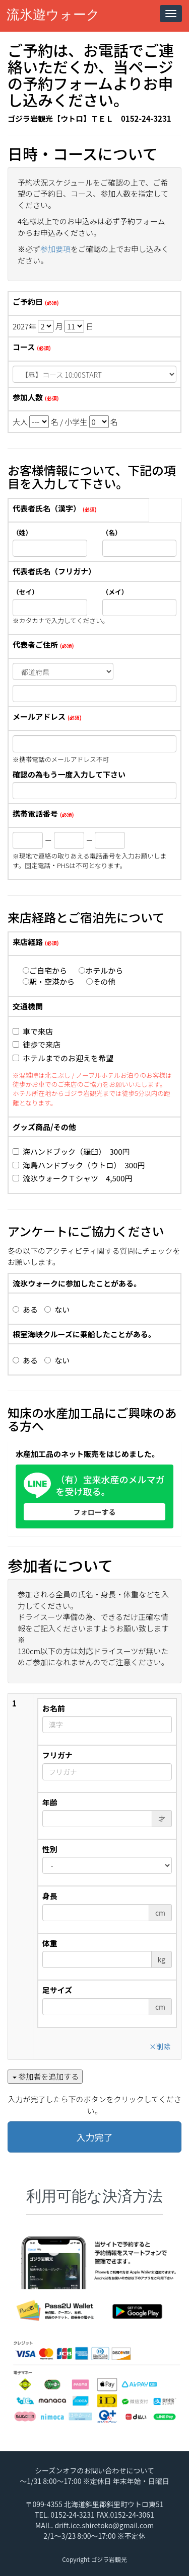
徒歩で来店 (36, 1044)
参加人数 (28, 397)
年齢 (49, 1802)
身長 (49, 1896)
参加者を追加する (46, 2076)
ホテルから (101, 970)
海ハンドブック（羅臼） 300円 (71, 1151)
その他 (100, 981)
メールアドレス (39, 716)
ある (25, 1309)
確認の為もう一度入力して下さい (69, 774)
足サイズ (57, 1990)
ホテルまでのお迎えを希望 (63, 1058)
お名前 (53, 1708)
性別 (49, 1849)
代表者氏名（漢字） (47, 508)
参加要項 (55, 248)
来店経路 (28, 941)
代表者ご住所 (35, 644)
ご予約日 (28, 301)
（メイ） (115, 591)
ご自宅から (45, 970)
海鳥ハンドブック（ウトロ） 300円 (79, 1165)
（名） (111, 532)
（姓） (22, 532)
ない (57, 1309)
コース (24, 346)
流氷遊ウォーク (53, 14)
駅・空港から (49, 981)
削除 (159, 2046)
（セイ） (25, 591)
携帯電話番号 (35, 813)
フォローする (95, 1512)
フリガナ (57, 1755)
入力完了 (95, 2136)
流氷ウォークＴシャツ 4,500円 (72, 1178)
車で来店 (33, 1031)
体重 (49, 1943)
